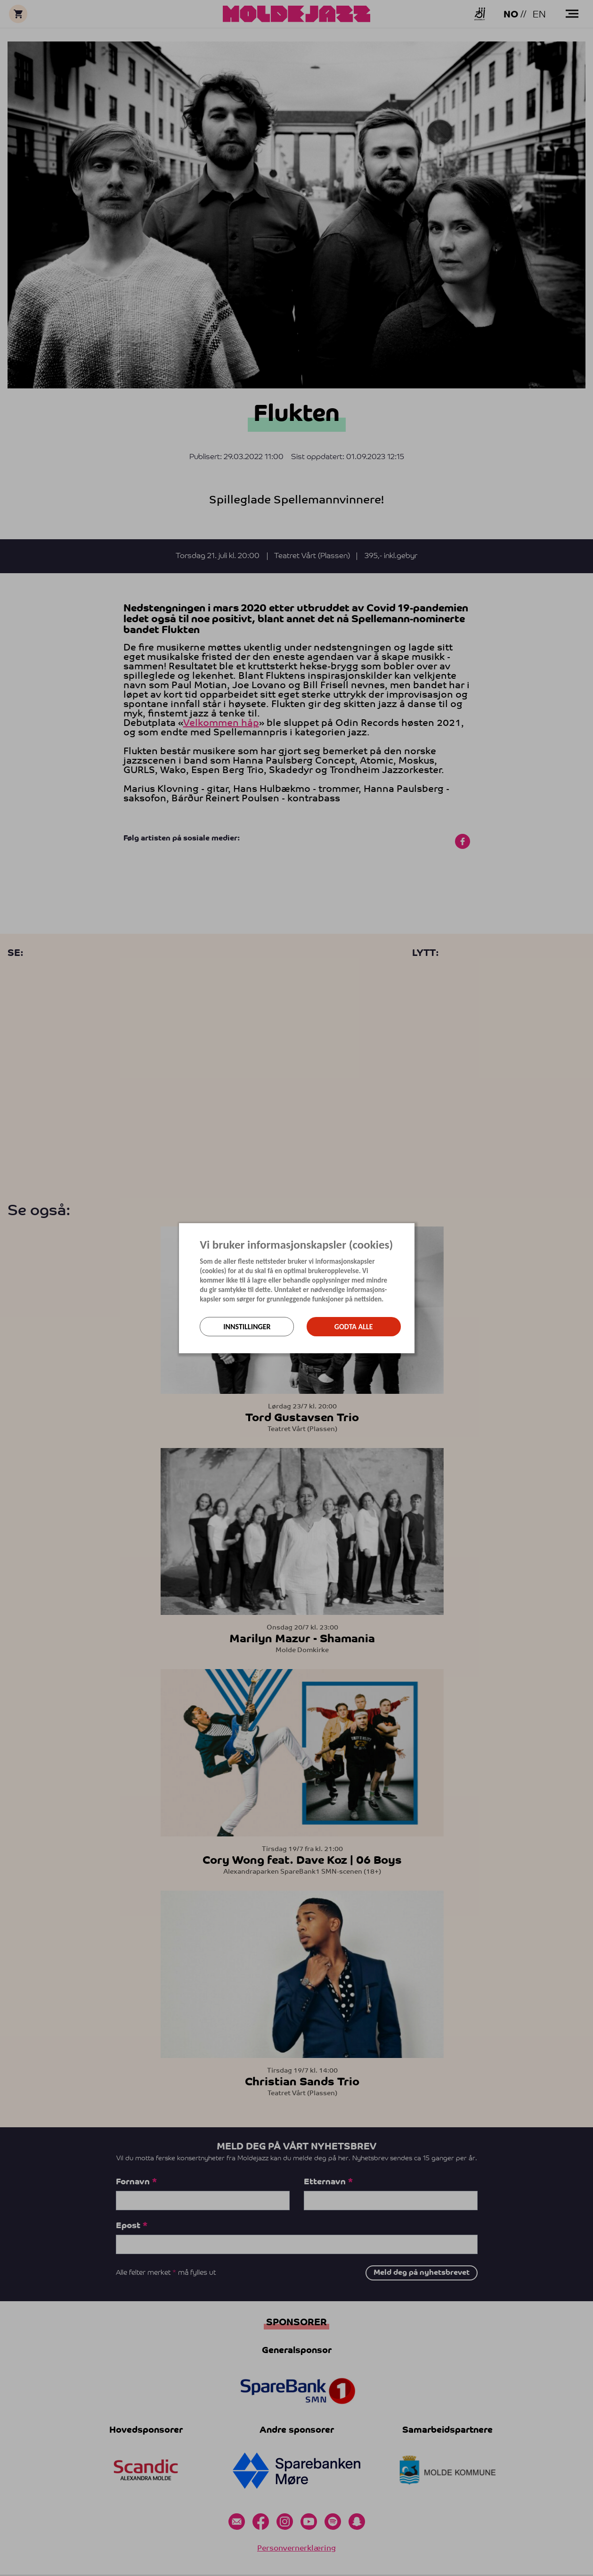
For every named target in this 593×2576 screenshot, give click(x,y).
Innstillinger (246, 1326)
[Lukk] (411, 1229)
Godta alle (353, 1326)
